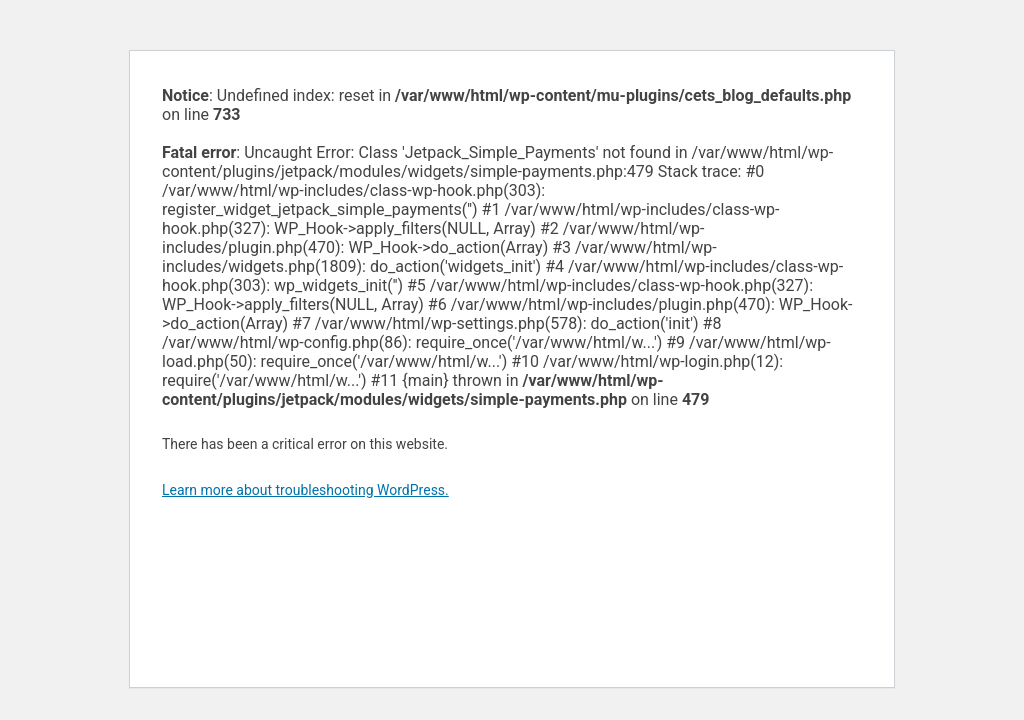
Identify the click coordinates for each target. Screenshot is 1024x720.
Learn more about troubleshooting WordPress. (305, 490)
